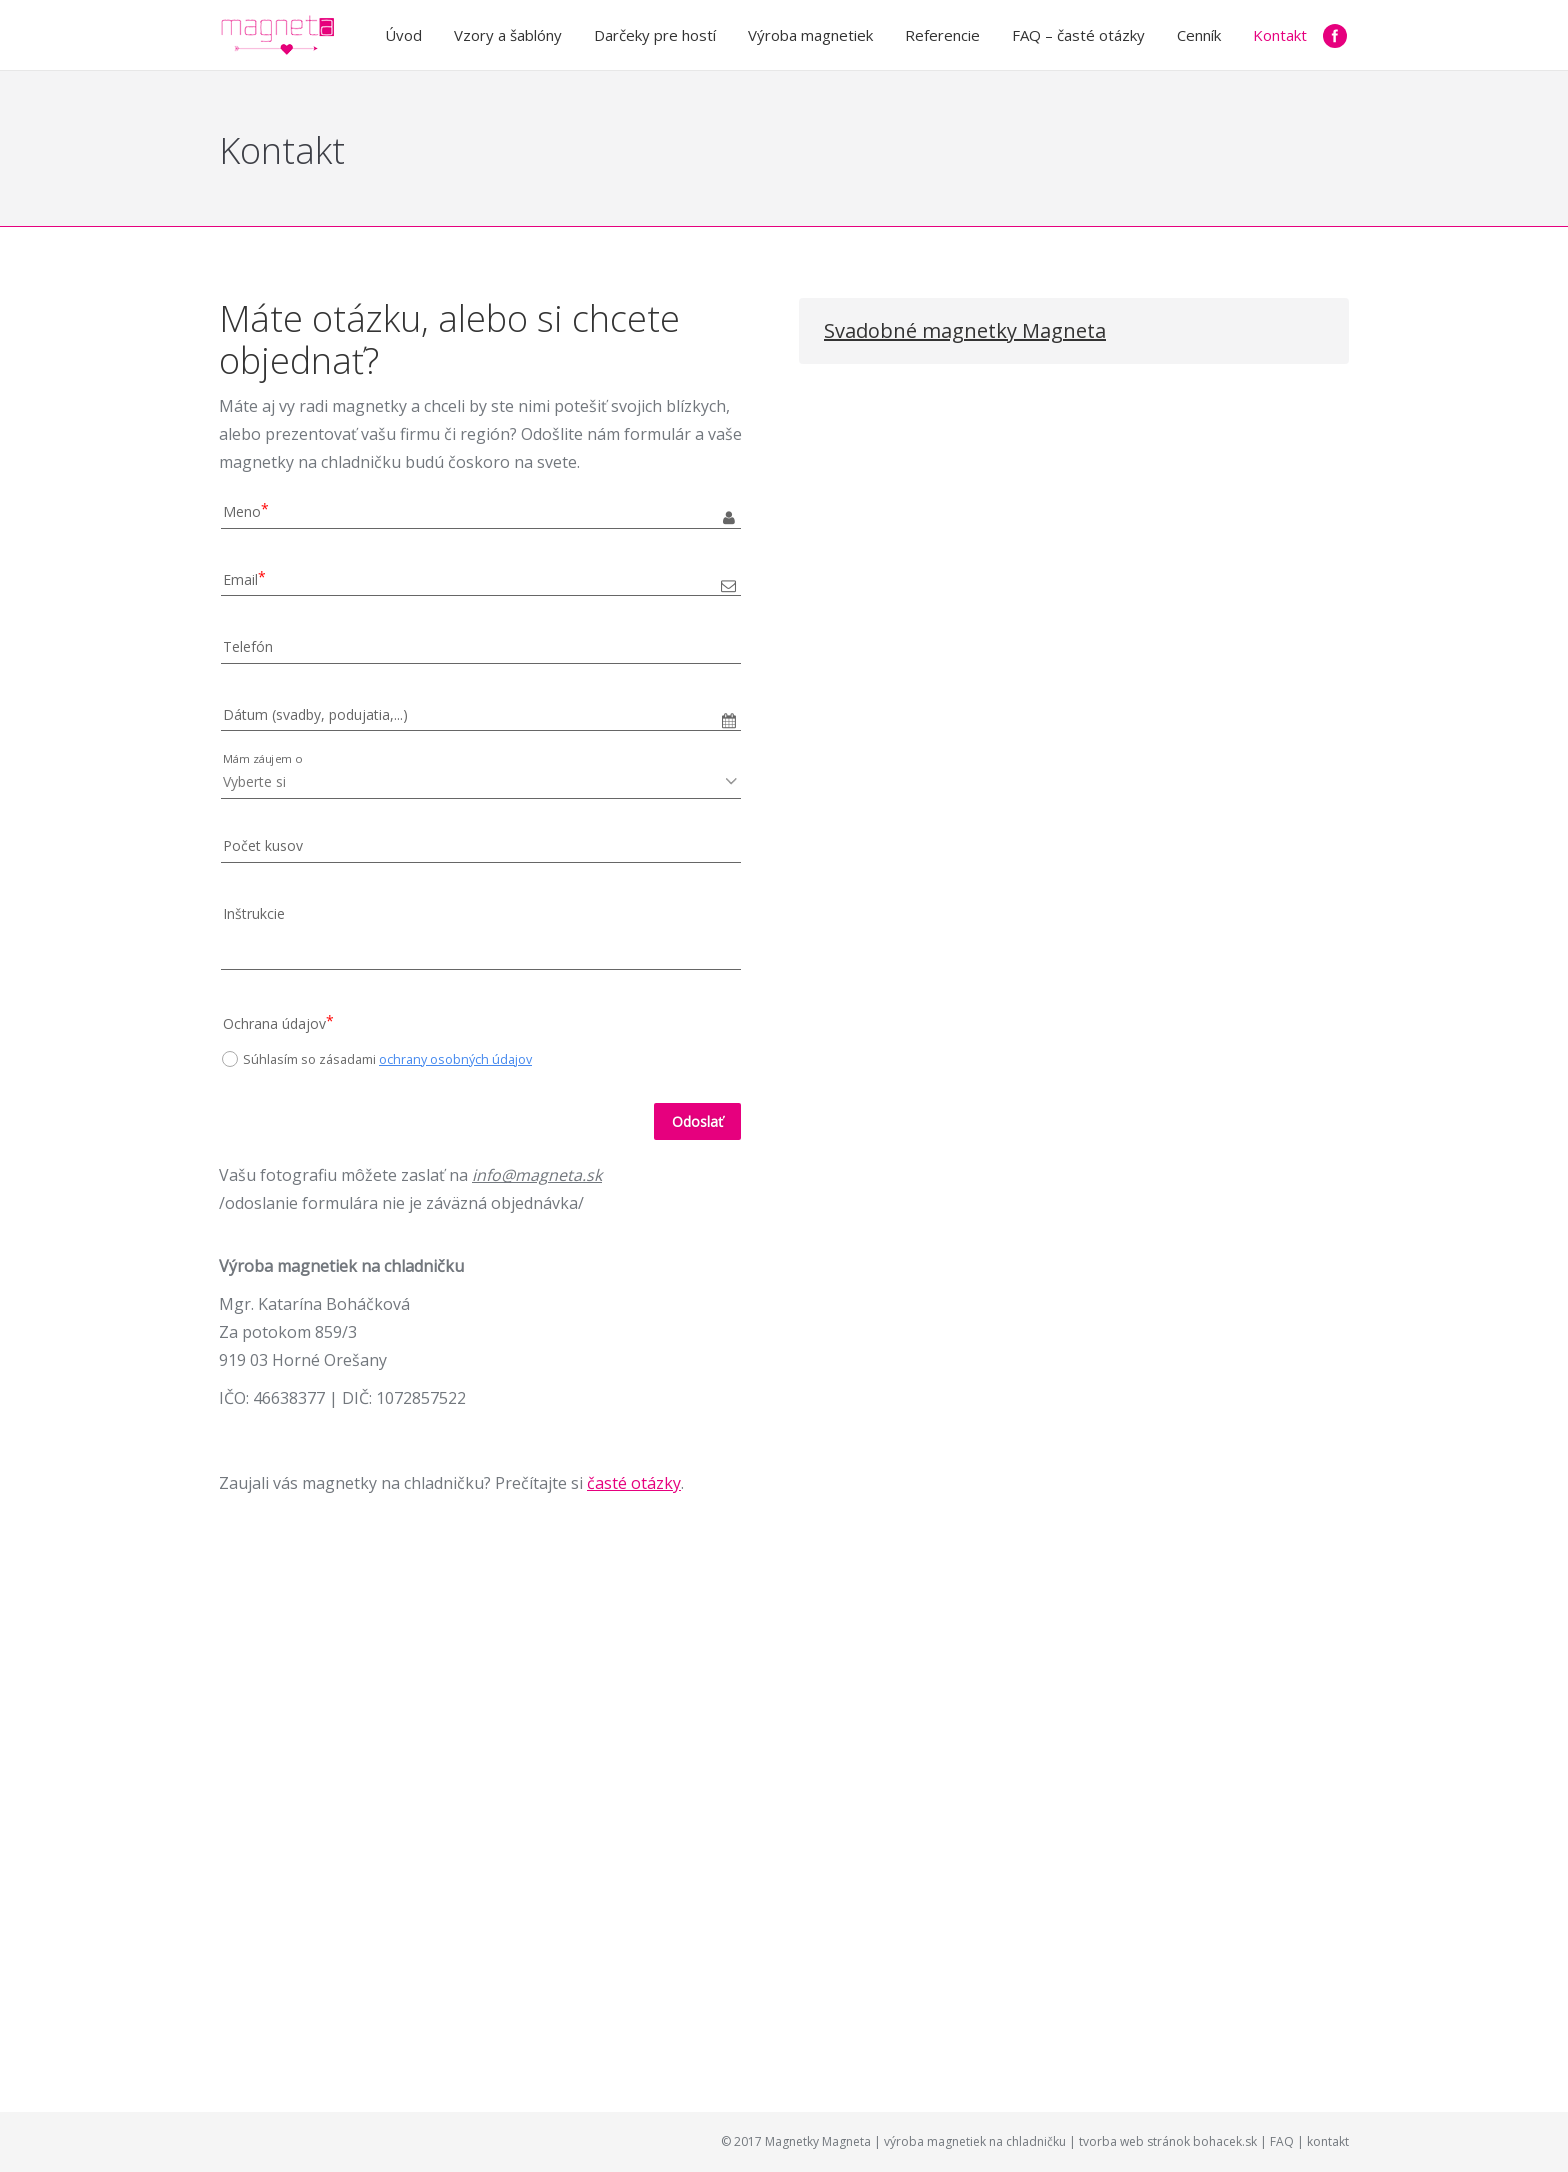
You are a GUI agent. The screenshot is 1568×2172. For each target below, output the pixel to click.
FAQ (1282, 2141)
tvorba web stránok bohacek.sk (1168, 2141)
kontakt (1328, 2141)
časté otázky (634, 1483)
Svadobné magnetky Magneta (965, 330)
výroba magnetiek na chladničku (975, 2141)
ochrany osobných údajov (455, 1059)
